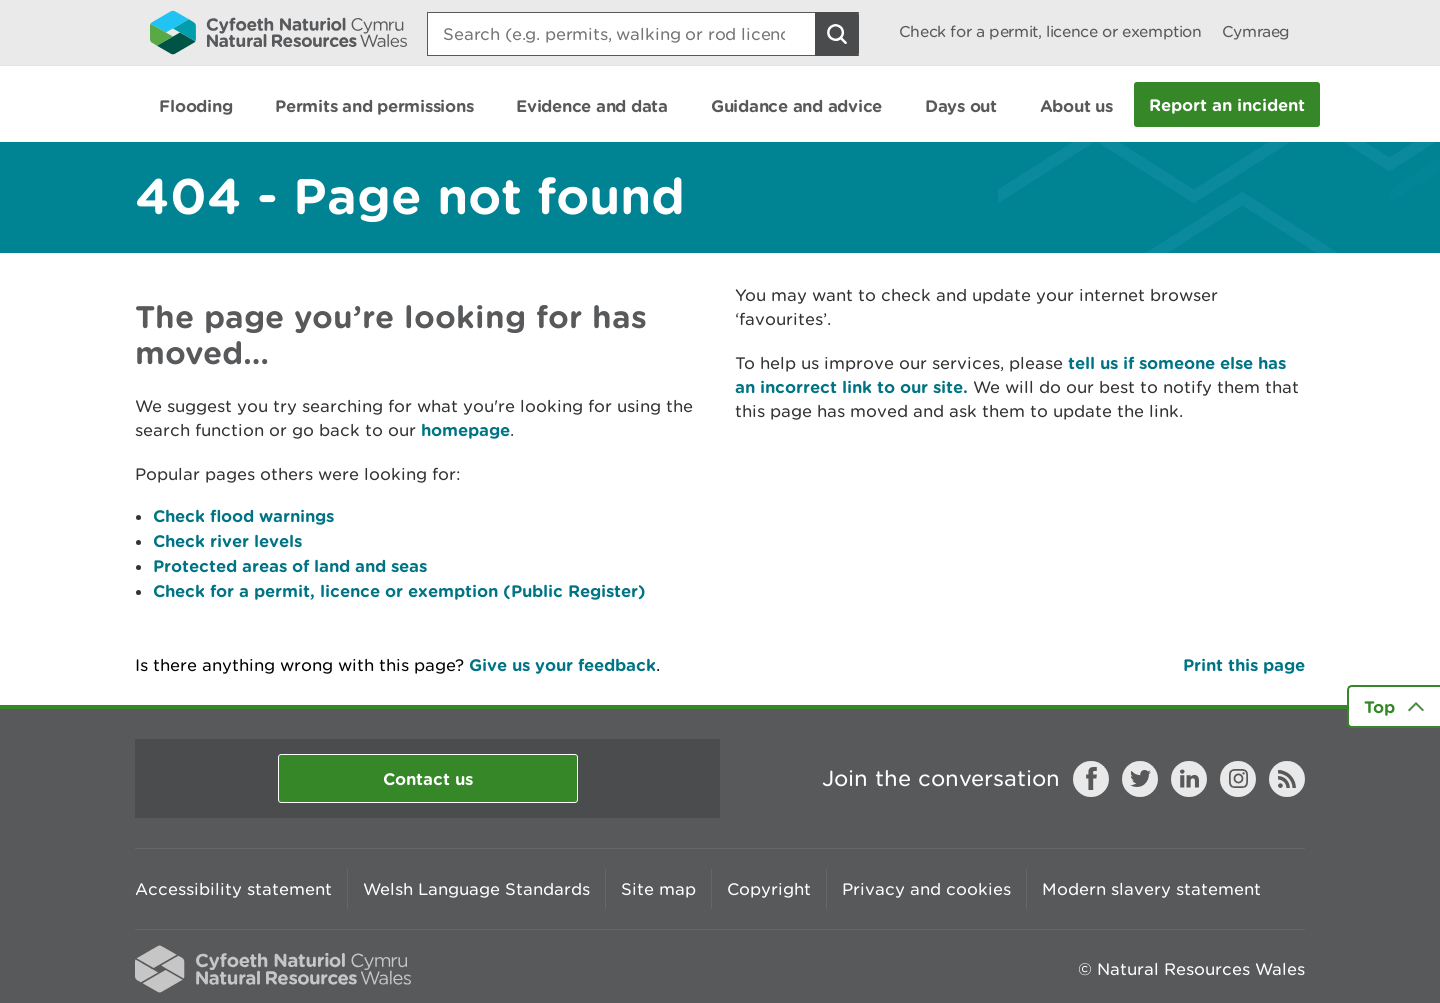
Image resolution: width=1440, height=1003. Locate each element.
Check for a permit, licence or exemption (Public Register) (399, 590)
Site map (658, 889)
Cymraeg (1256, 31)
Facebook (1091, 779)
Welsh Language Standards (476, 889)
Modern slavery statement (1151, 889)
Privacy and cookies (926, 889)
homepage (465, 429)
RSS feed (1287, 779)
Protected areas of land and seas (290, 565)
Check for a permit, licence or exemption (1050, 31)
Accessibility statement (233, 889)
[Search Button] (837, 34)
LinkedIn (1189, 779)
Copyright (769, 889)
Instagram (1238, 779)
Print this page (1244, 664)
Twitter (1140, 779)
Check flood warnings (243, 515)
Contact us (428, 778)
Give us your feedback (562, 664)
